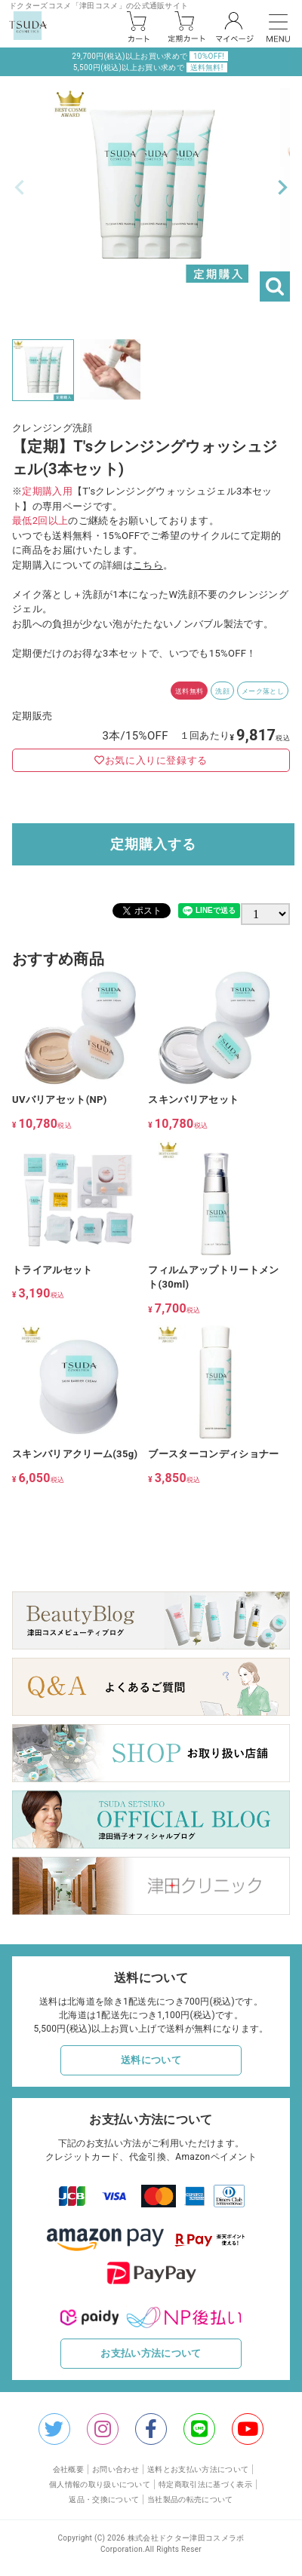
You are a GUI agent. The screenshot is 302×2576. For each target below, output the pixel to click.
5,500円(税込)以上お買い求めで (150, 67)
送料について (151, 2060)
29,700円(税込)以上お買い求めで (150, 56)
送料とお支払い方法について (197, 2469)
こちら (148, 565)
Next (282, 188)
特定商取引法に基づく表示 (205, 2484)
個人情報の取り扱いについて (99, 2484)
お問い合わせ (115, 2469)
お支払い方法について (150, 2353)
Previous (20, 188)
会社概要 (68, 2469)
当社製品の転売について (190, 2499)
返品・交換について (104, 2499)
